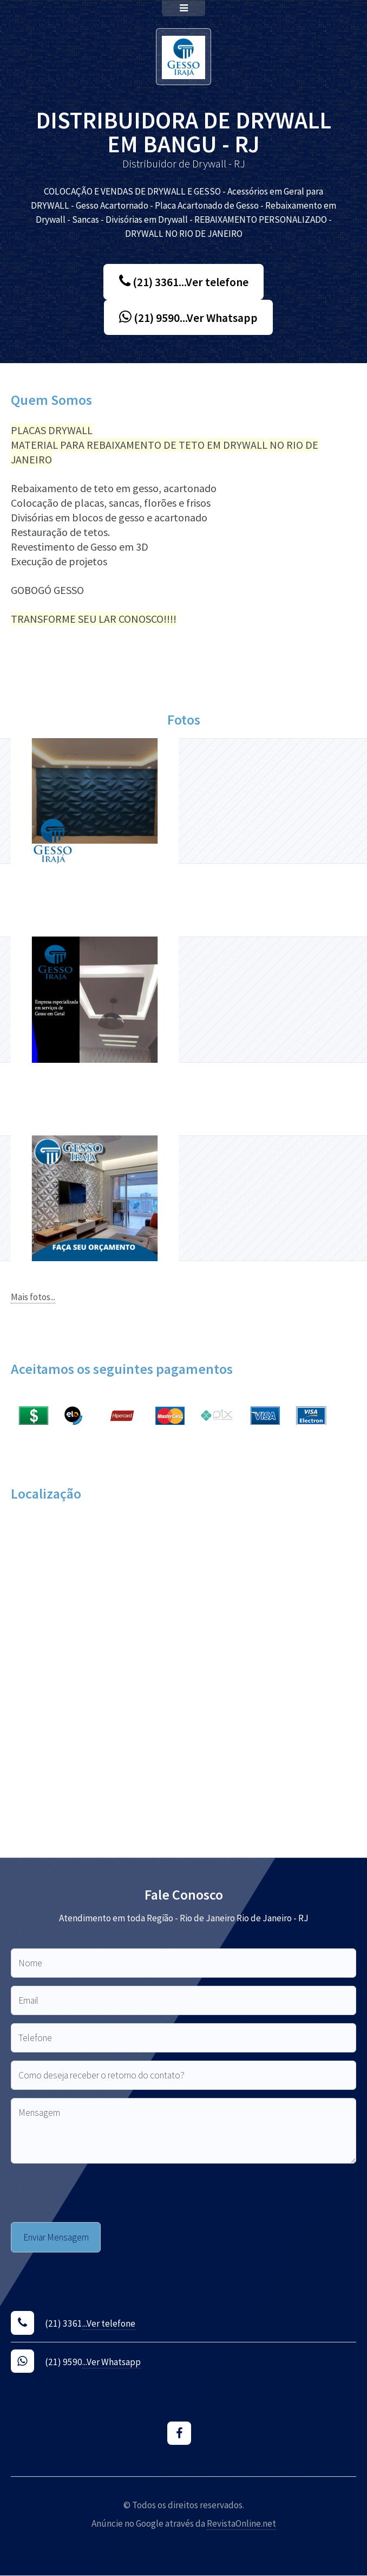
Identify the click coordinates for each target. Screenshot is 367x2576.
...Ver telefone (108, 2323)
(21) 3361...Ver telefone (183, 282)
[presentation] (93, 2193)
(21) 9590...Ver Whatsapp (188, 318)
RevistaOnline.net (241, 2523)
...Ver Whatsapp (111, 2362)
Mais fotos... (33, 1297)
